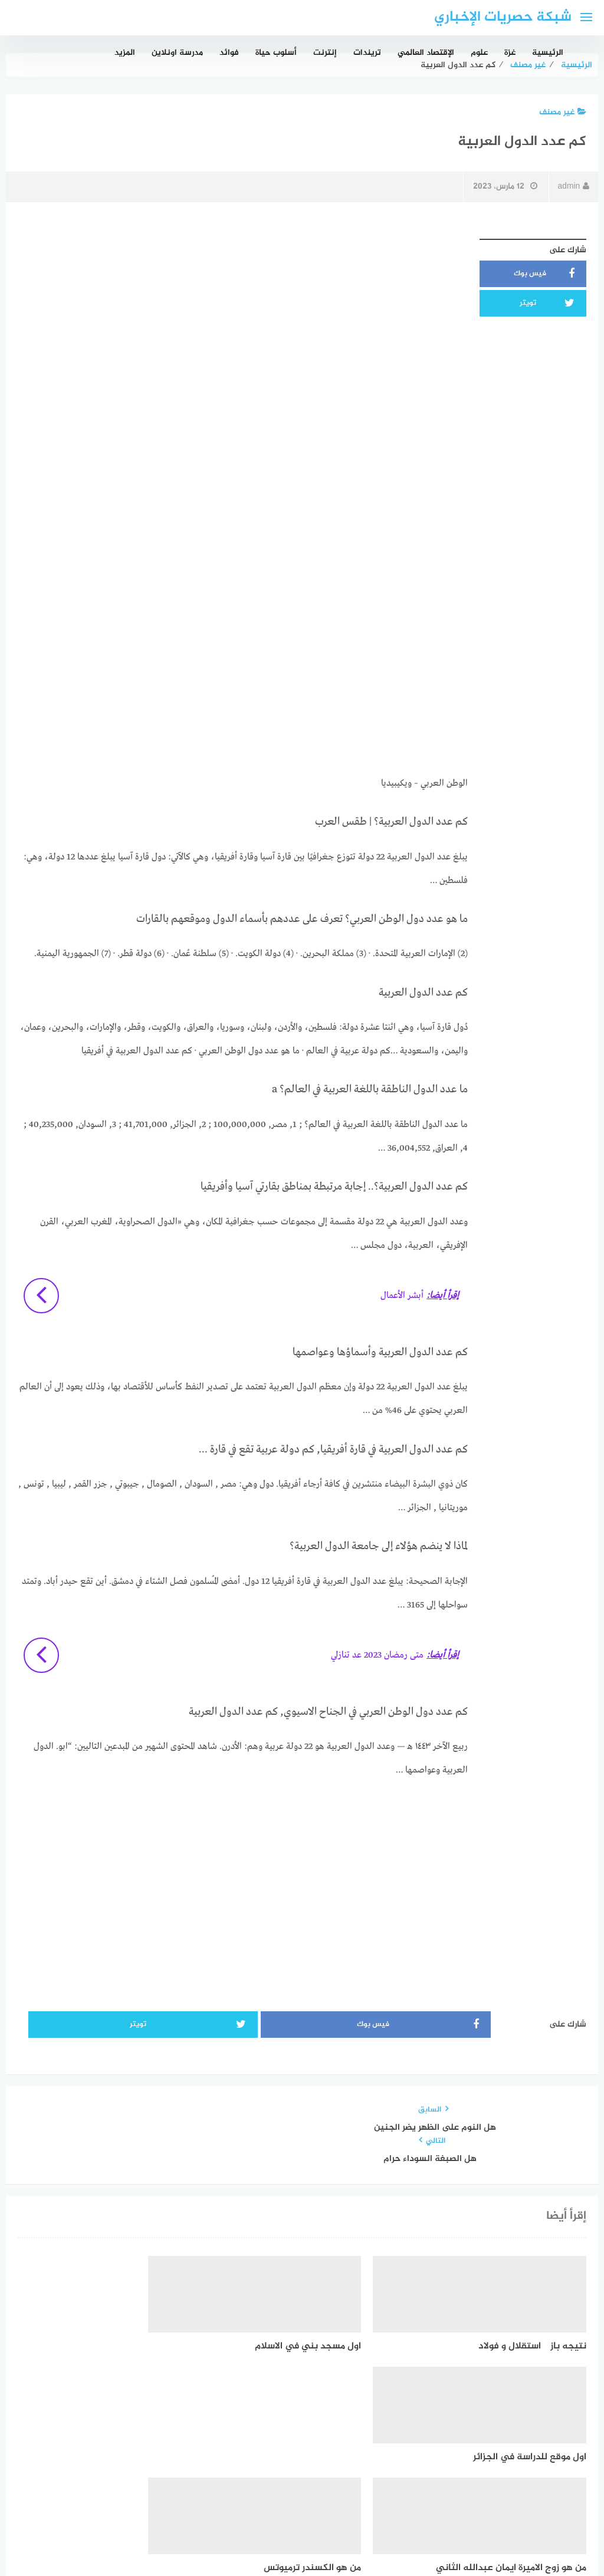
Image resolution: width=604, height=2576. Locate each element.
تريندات (367, 53)
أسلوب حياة (276, 53)
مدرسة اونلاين (177, 53)
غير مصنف (562, 112)
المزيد (124, 53)
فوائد (229, 53)
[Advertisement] (243, 315)
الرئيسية (547, 53)
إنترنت (325, 53)
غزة (510, 53)
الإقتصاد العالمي (426, 53)
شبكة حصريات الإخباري (503, 17)
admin (573, 186)
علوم (479, 53)
